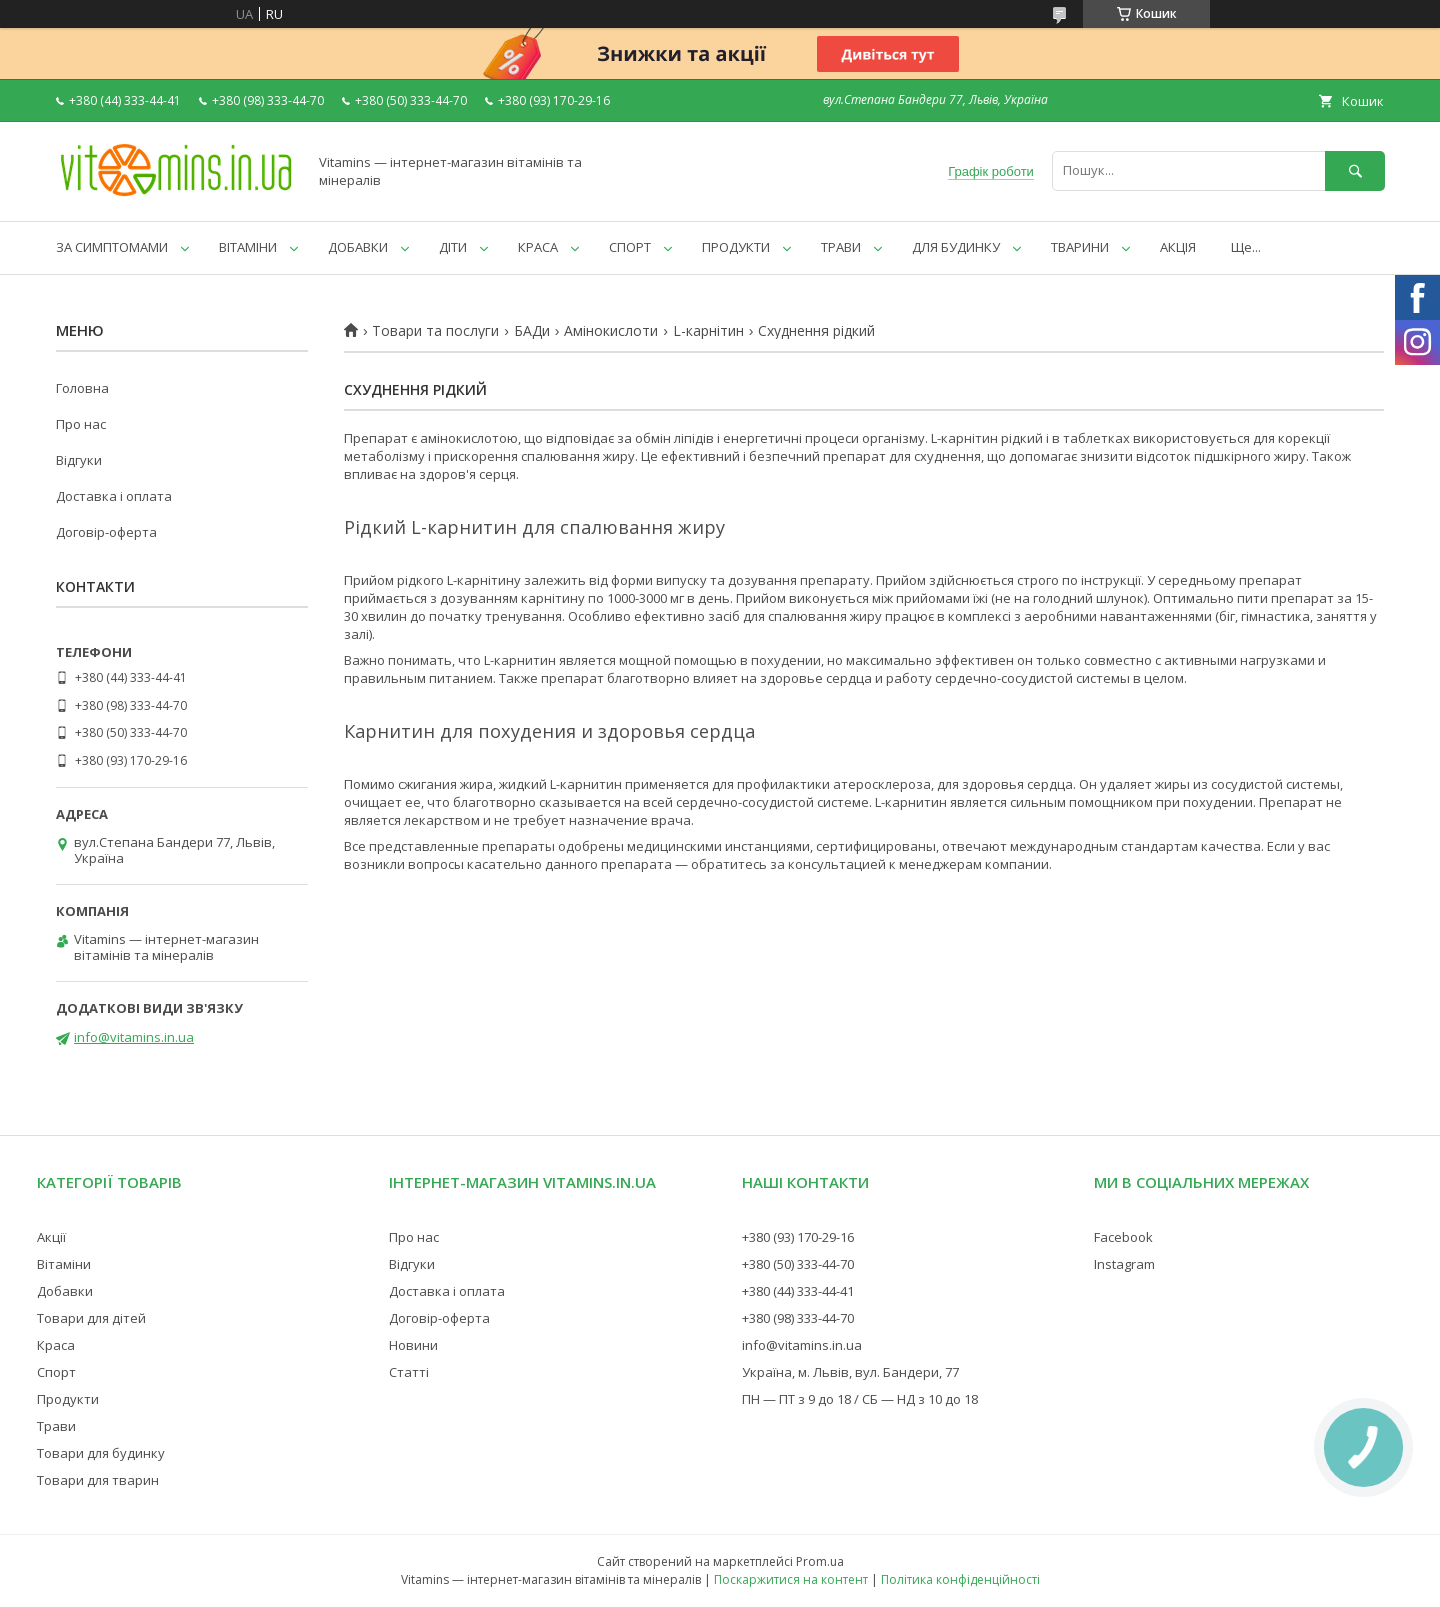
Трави (56, 1426)
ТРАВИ (841, 247)
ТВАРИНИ (1080, 247)
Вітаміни (64, 1264)
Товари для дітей (91, 1318)
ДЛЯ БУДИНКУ (956, 247)
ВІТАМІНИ (248, 247)
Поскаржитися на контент (791, 1579)
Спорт (56, 1372)
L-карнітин (708, 331)
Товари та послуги (435, 331)
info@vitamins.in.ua (134, 1037)
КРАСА (538, 247)
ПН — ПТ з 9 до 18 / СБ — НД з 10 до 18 (860, 1399)
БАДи (532, 331)
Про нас (81, 424)
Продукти (68, 1399)
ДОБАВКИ (358, 247)
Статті (409, 1372)
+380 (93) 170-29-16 (798, 1237)
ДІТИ (453, 247)
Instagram (1124, 1264)
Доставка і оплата (114, 496)
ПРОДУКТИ (736, 247)
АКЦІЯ (1178, 247)
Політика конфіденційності (960, 1579)
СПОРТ (630, 247)
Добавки (65, 1291)
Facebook (1123, 1237)
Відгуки (79, 460)
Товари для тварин (98, 1480)
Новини (413, 1345)
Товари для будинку (101, 1453)
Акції (51, 1237)
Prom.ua (820, 1561)
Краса (56, 1345)
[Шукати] (1355, 170)
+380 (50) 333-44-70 (798, 1264)
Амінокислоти (611, 331)
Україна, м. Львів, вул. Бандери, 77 (850, 1372)
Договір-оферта (106, 532)
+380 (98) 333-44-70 (798, 1318)
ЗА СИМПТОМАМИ (112, 247)
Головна (82, 388)
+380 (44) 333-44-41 (798, 1291)
